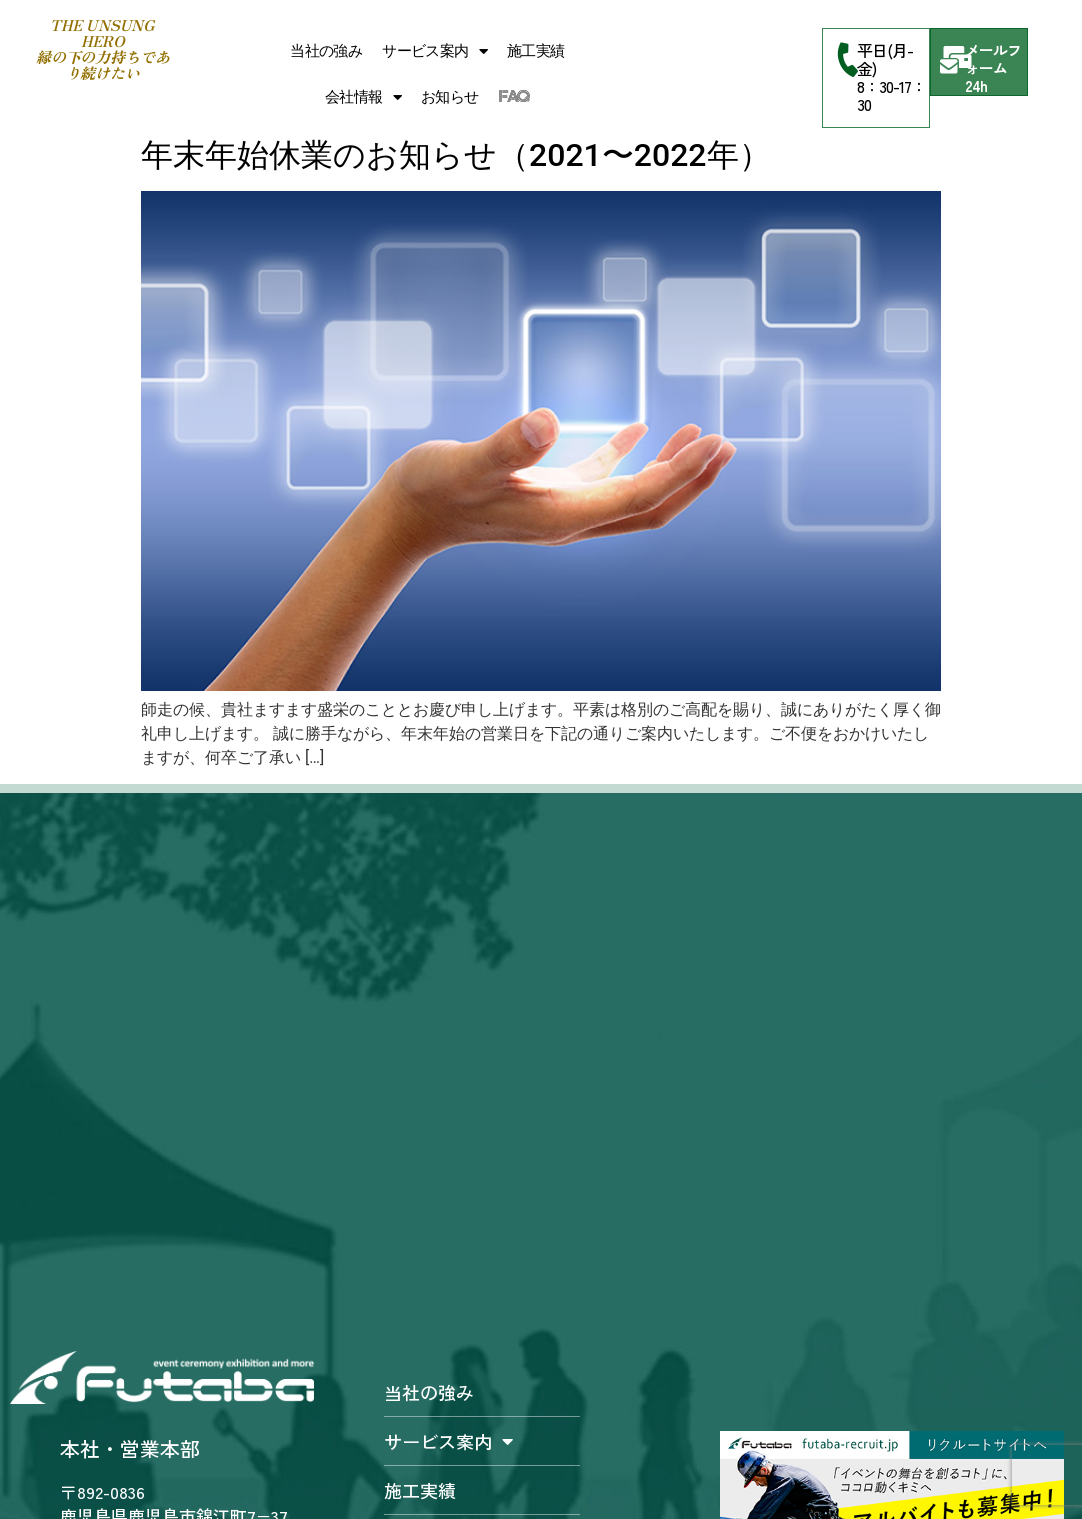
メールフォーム (993, 58)
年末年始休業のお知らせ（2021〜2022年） (456, 155)
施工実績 (536, 51)
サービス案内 (434, 51)
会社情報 (363, 97)
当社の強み (326, 51)
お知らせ (450, 97)
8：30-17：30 (891, 95)
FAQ (514, 97)
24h (976, 85)
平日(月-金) (885, 59)
